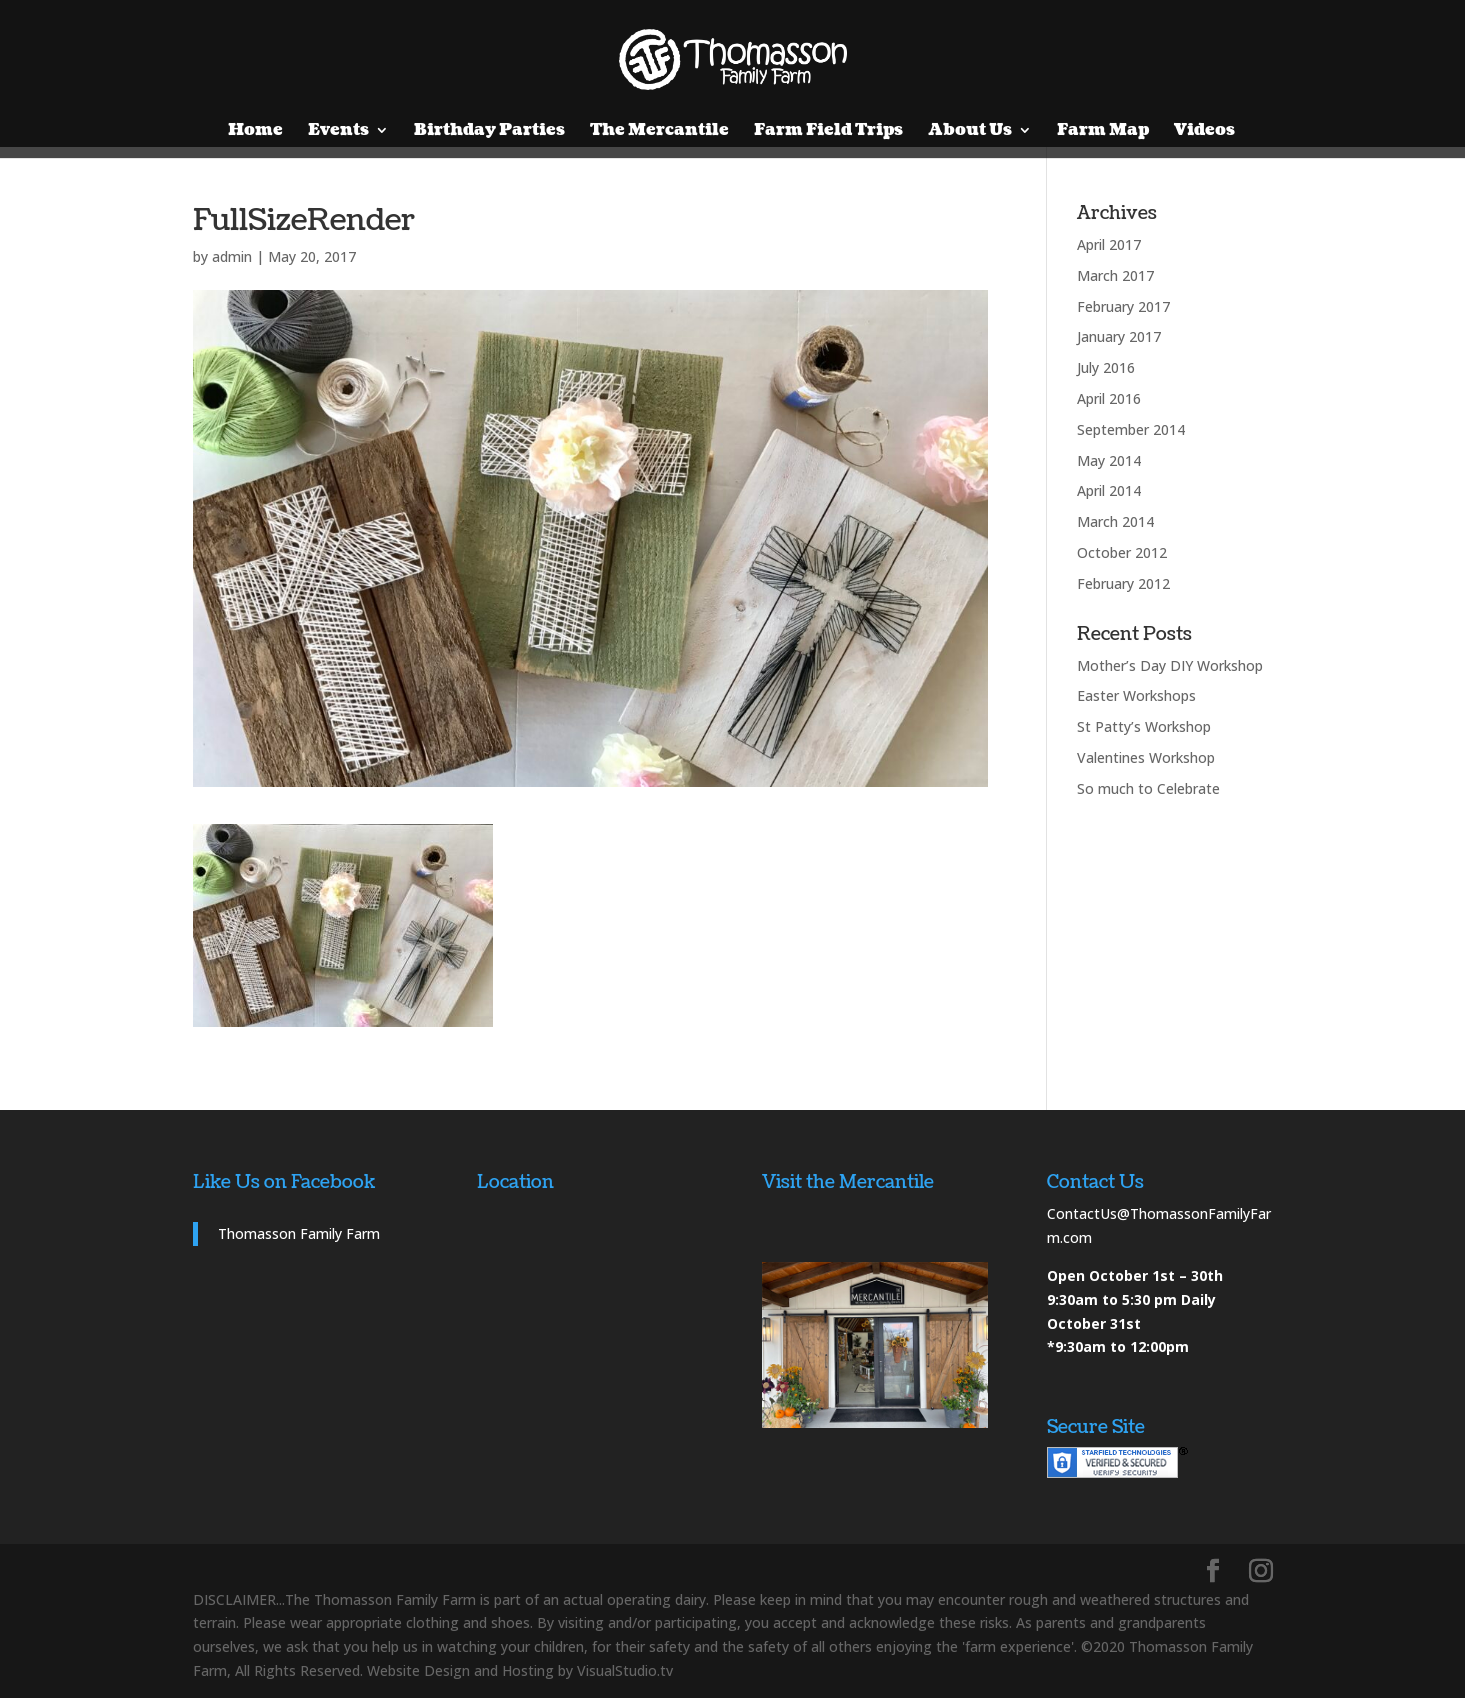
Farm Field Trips (828, 132)
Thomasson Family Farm (299, 1233)
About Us (970, 132)
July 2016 (1106, 367)
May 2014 (1109, 460)
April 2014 (1109, 490)
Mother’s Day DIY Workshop (1170, 665)
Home (255, 132)
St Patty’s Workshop (1144, 726)
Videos (1204, 132)
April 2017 (1109, 244)
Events (338, 132)
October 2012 (1122, 552)
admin (232, 256)
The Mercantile (659, 132)
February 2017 (1123, 306)
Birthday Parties (489, 132)
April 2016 (1109, 398)
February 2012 (1123, 583)
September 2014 (1131, 429)
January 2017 (1119, 336)
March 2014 (1115, 521)
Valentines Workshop (1146, 757)
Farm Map (1103, 132)
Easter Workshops (1136, 695)
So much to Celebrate (1148, 788)
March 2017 (1115, 275)
